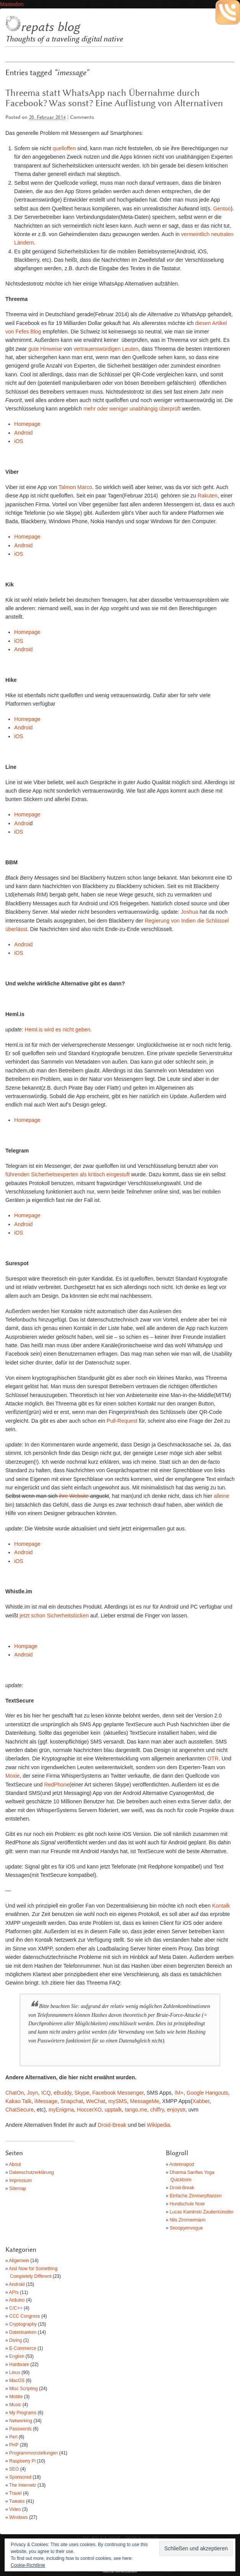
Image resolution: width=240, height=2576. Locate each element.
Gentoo (222, 208)
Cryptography (23, 2324)
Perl (13, 2437)
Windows (18, 2517)
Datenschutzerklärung (31, 2172)
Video (15, 2509)
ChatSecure (19, 2109)
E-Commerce (22, 2348)
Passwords (20, 2429)
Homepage (27, 424)
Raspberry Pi (22, 2461)
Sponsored (20, 2477)
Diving (15, 2340)
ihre (63, 1496)
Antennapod (182, 2164)
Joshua (189, 912)
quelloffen (63, 148)
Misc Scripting (23, 2388)
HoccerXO (89, 2109)
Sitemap (17, 2188)
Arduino (16, 2300)
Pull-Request (122, 1421)
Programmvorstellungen (33, 2453)
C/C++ (16, 2308)
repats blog (50, 27)
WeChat (95, 2101)
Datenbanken (22, 2332)
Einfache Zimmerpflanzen (196, 2195)
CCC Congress (24, 2316)
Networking (20, 2420)
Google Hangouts (207, 2093)
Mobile (16, 2396)
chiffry (157, 2109)
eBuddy (62, 2093)
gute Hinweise (45, 349)
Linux (14, 2372)
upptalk (113, 2109)
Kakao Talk (18, 2101)
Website (78, 1496)
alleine (221, 1496)
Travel (15, 2493)
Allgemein (19, 2260)
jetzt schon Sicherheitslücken (54, 1615)
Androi (21, 823)
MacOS (16, 2380)
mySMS (117, 2101)
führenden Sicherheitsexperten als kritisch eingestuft (67, 1174)
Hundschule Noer (187, 2204)
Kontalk (221, 1906)
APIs (13, 2292)
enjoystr (176, 2109)
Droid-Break (112, 2125)
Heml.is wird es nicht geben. (58, 1029)
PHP (13, 2445)
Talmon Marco (75, 487)
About (15, 2164)
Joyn (32, 2093)
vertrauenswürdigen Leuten (106, 349)
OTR (213, 1758)
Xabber (201, 2101)
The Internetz (22, 2485)
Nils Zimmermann (188, 2220)
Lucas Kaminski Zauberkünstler (201, 2212)
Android (23, 433)
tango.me (136, 2109)
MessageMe (144, 2101)
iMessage (45, 2101)
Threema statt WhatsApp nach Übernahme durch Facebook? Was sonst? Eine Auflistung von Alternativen (114, 98)
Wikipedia (158, 2125)
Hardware (19, 2364)
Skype (81, 2093)
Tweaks (17, 2501)
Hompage (26, 1646)
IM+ (178, 2093)
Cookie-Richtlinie (28, 2565)
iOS (18, 441)
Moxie (12, 1776)
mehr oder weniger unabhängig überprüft (132, 409)
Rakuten (207, 496)
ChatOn (14, 2093)
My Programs (22, 2412)
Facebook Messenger (118, 2093)
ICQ (46, 2093)
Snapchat (71, 2101)
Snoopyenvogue (186, 2228)
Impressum (20, 2180)
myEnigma (61, 2109)
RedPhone (56, 1784)
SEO (14, 2469)
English (16, 2356)
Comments (82, 117)
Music (15, 2404)
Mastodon (11, 4)
